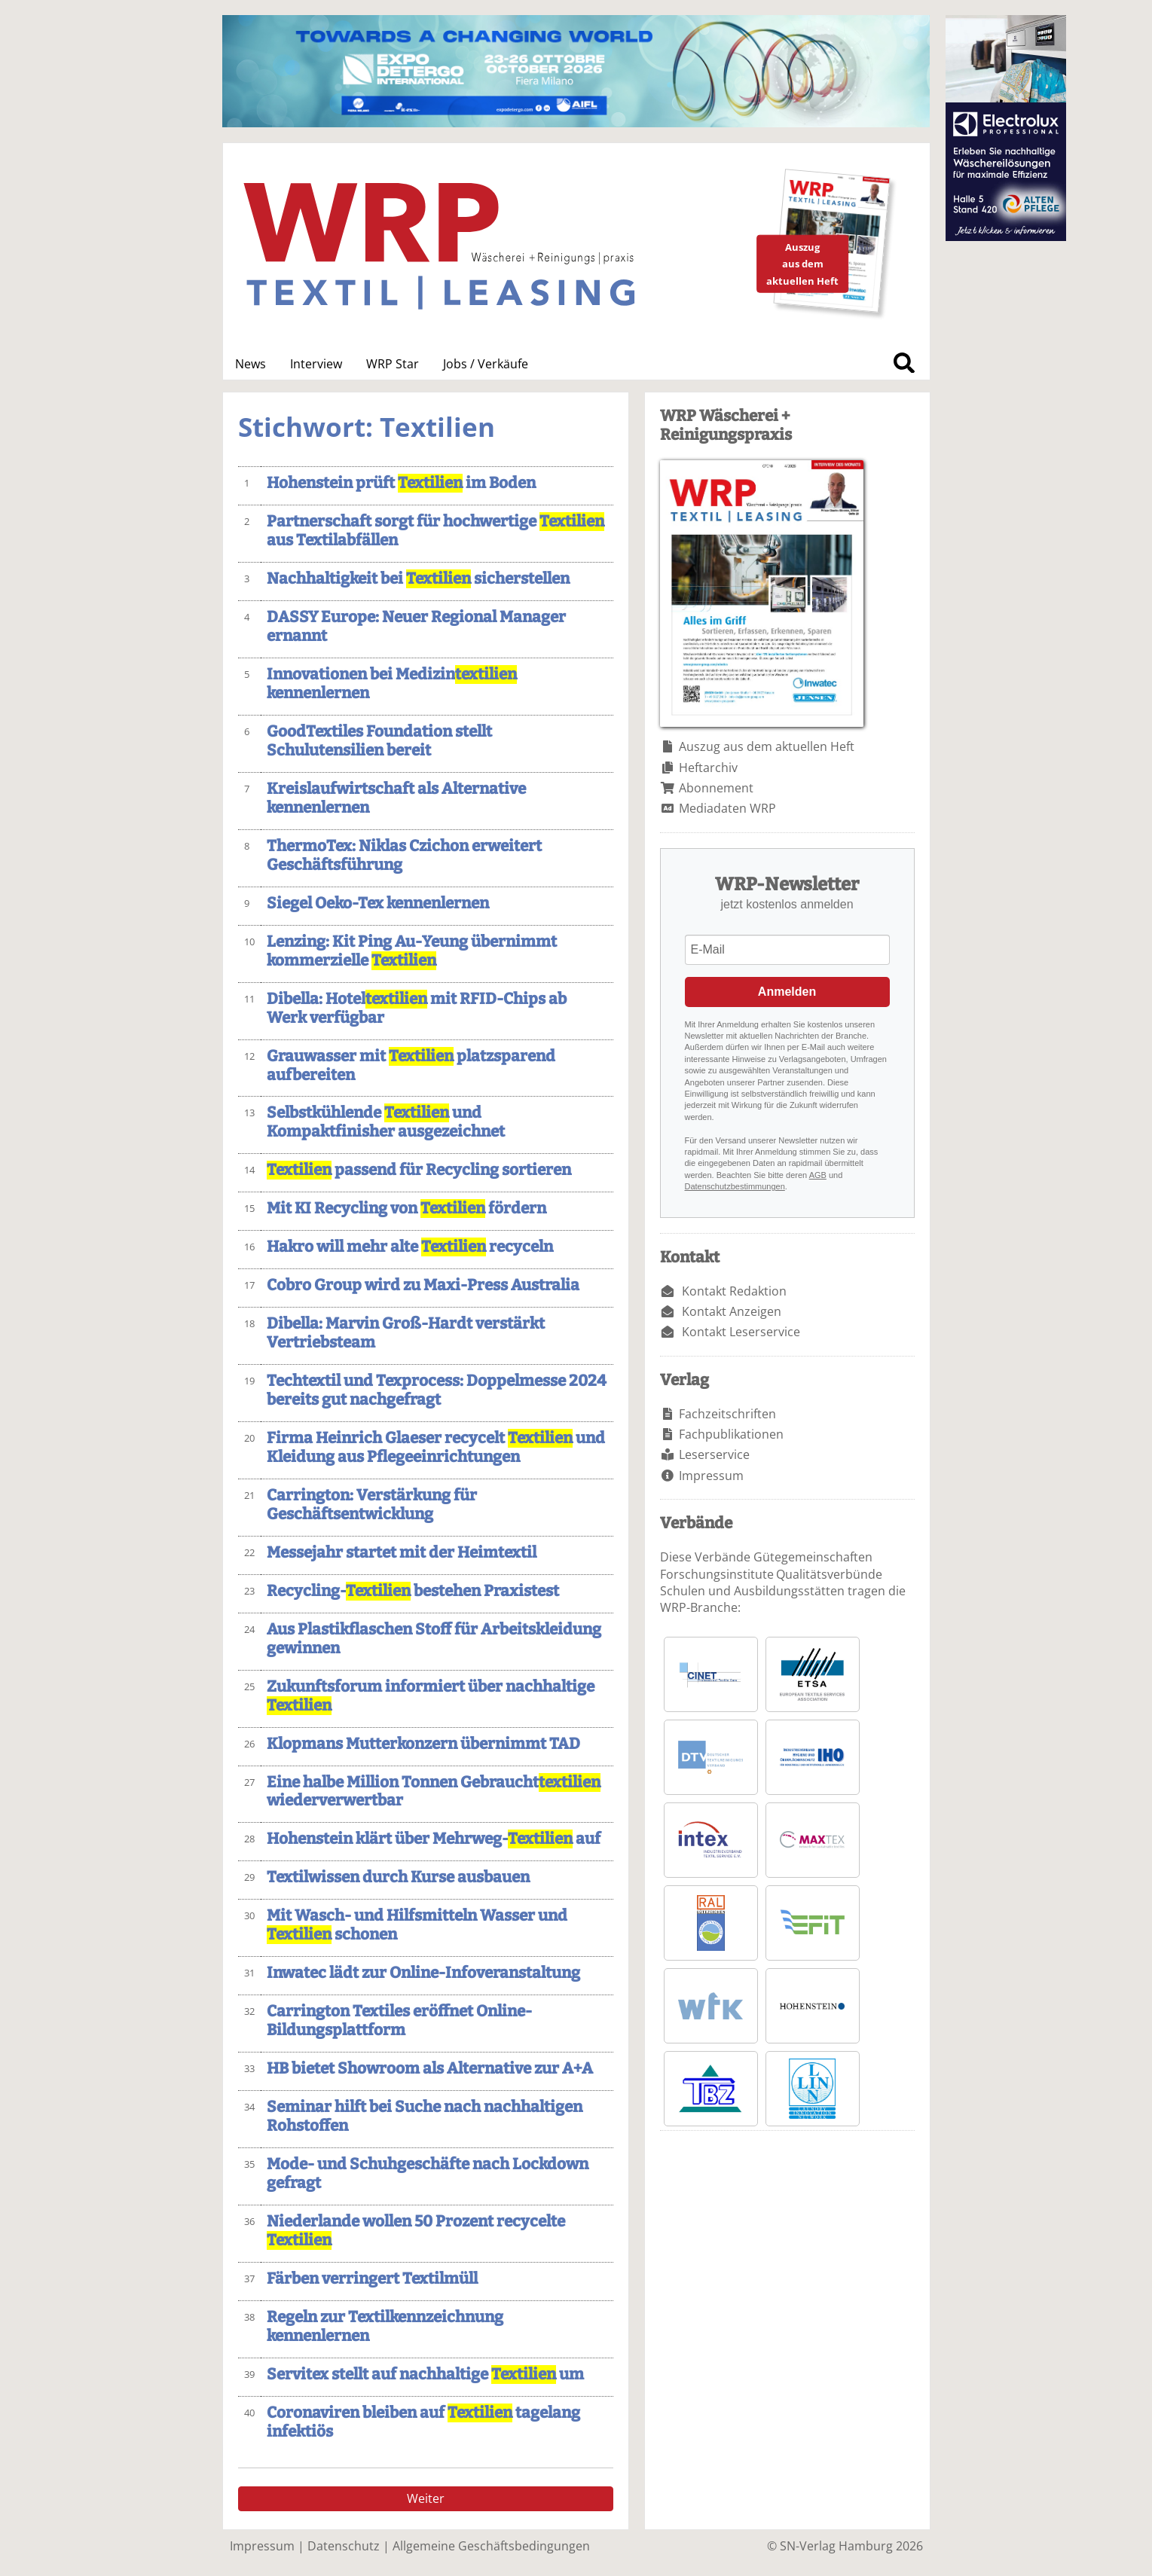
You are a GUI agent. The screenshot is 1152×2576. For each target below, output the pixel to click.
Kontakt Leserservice (741, 1331)
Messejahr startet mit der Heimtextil (401, 1552)
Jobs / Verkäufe (485, 364)
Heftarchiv (708, 767)
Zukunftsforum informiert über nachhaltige (430, 1696)
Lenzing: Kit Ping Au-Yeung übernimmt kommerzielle (412, 951)
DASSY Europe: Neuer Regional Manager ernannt (416, 627)
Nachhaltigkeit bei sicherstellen (418, 578)
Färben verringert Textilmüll (372, 2278)
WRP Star (392, 364)
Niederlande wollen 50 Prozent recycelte (416, 2231)
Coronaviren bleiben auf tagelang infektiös (423, 2422)
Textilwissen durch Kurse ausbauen (398, 1877)
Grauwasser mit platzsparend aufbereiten (411, 1066)
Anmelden (787, 991)
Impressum (711, 1475)
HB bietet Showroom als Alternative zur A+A (430, 2068)
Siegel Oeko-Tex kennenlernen (378, 903)
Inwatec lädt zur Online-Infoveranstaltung (423, 1973)
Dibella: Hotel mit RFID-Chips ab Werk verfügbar (417, 1008)
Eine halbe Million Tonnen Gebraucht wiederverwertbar (433, 1792)
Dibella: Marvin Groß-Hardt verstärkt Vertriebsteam (406, 1333)
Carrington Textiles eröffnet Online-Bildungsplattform (399, 2021)
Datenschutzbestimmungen (735, 1186)
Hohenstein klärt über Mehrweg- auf (433, 1839)
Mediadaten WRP (727, 808)
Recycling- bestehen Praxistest (413, 1591)
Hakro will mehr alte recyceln (410, 1247)
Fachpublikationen (731, 1434)
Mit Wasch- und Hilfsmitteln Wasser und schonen (417, 1925)
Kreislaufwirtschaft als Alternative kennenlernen (396, 798)
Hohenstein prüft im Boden (401, 483)
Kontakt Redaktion (734, 1291)
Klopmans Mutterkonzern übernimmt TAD (423, 1744)
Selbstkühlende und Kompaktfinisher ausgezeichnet (386, 1122)
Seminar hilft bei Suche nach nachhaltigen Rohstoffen (424, 2116)
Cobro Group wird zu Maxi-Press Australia (423, 1285)
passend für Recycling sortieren (419, 1170)
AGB (818, 1175)
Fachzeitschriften (727, 1414)
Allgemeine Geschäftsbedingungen (491, 2546)
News (250, 364)
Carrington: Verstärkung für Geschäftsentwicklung (372, 1505)
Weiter (426, 2498)
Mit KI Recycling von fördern (406, 1208)
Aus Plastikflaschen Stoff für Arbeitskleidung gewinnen (434, 1639)
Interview (316, 364)
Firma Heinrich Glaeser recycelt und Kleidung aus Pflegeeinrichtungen (436, 1448)
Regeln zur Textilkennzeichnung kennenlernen (385, 2327)
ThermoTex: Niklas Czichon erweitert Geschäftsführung (404, 855)
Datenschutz (343, 2546)
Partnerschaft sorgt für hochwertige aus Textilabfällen (435, 531)
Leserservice (714, 1454)
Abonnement (716, 788)
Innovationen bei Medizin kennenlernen (392, 684)
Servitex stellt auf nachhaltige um (425, 2374)
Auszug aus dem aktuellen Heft (766, 746)
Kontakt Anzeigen (731, 1311)
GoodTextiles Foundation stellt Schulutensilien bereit (379, 741)
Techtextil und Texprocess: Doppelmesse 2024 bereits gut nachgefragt (437, 1390)
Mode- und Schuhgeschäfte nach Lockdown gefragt (427, 2174)
